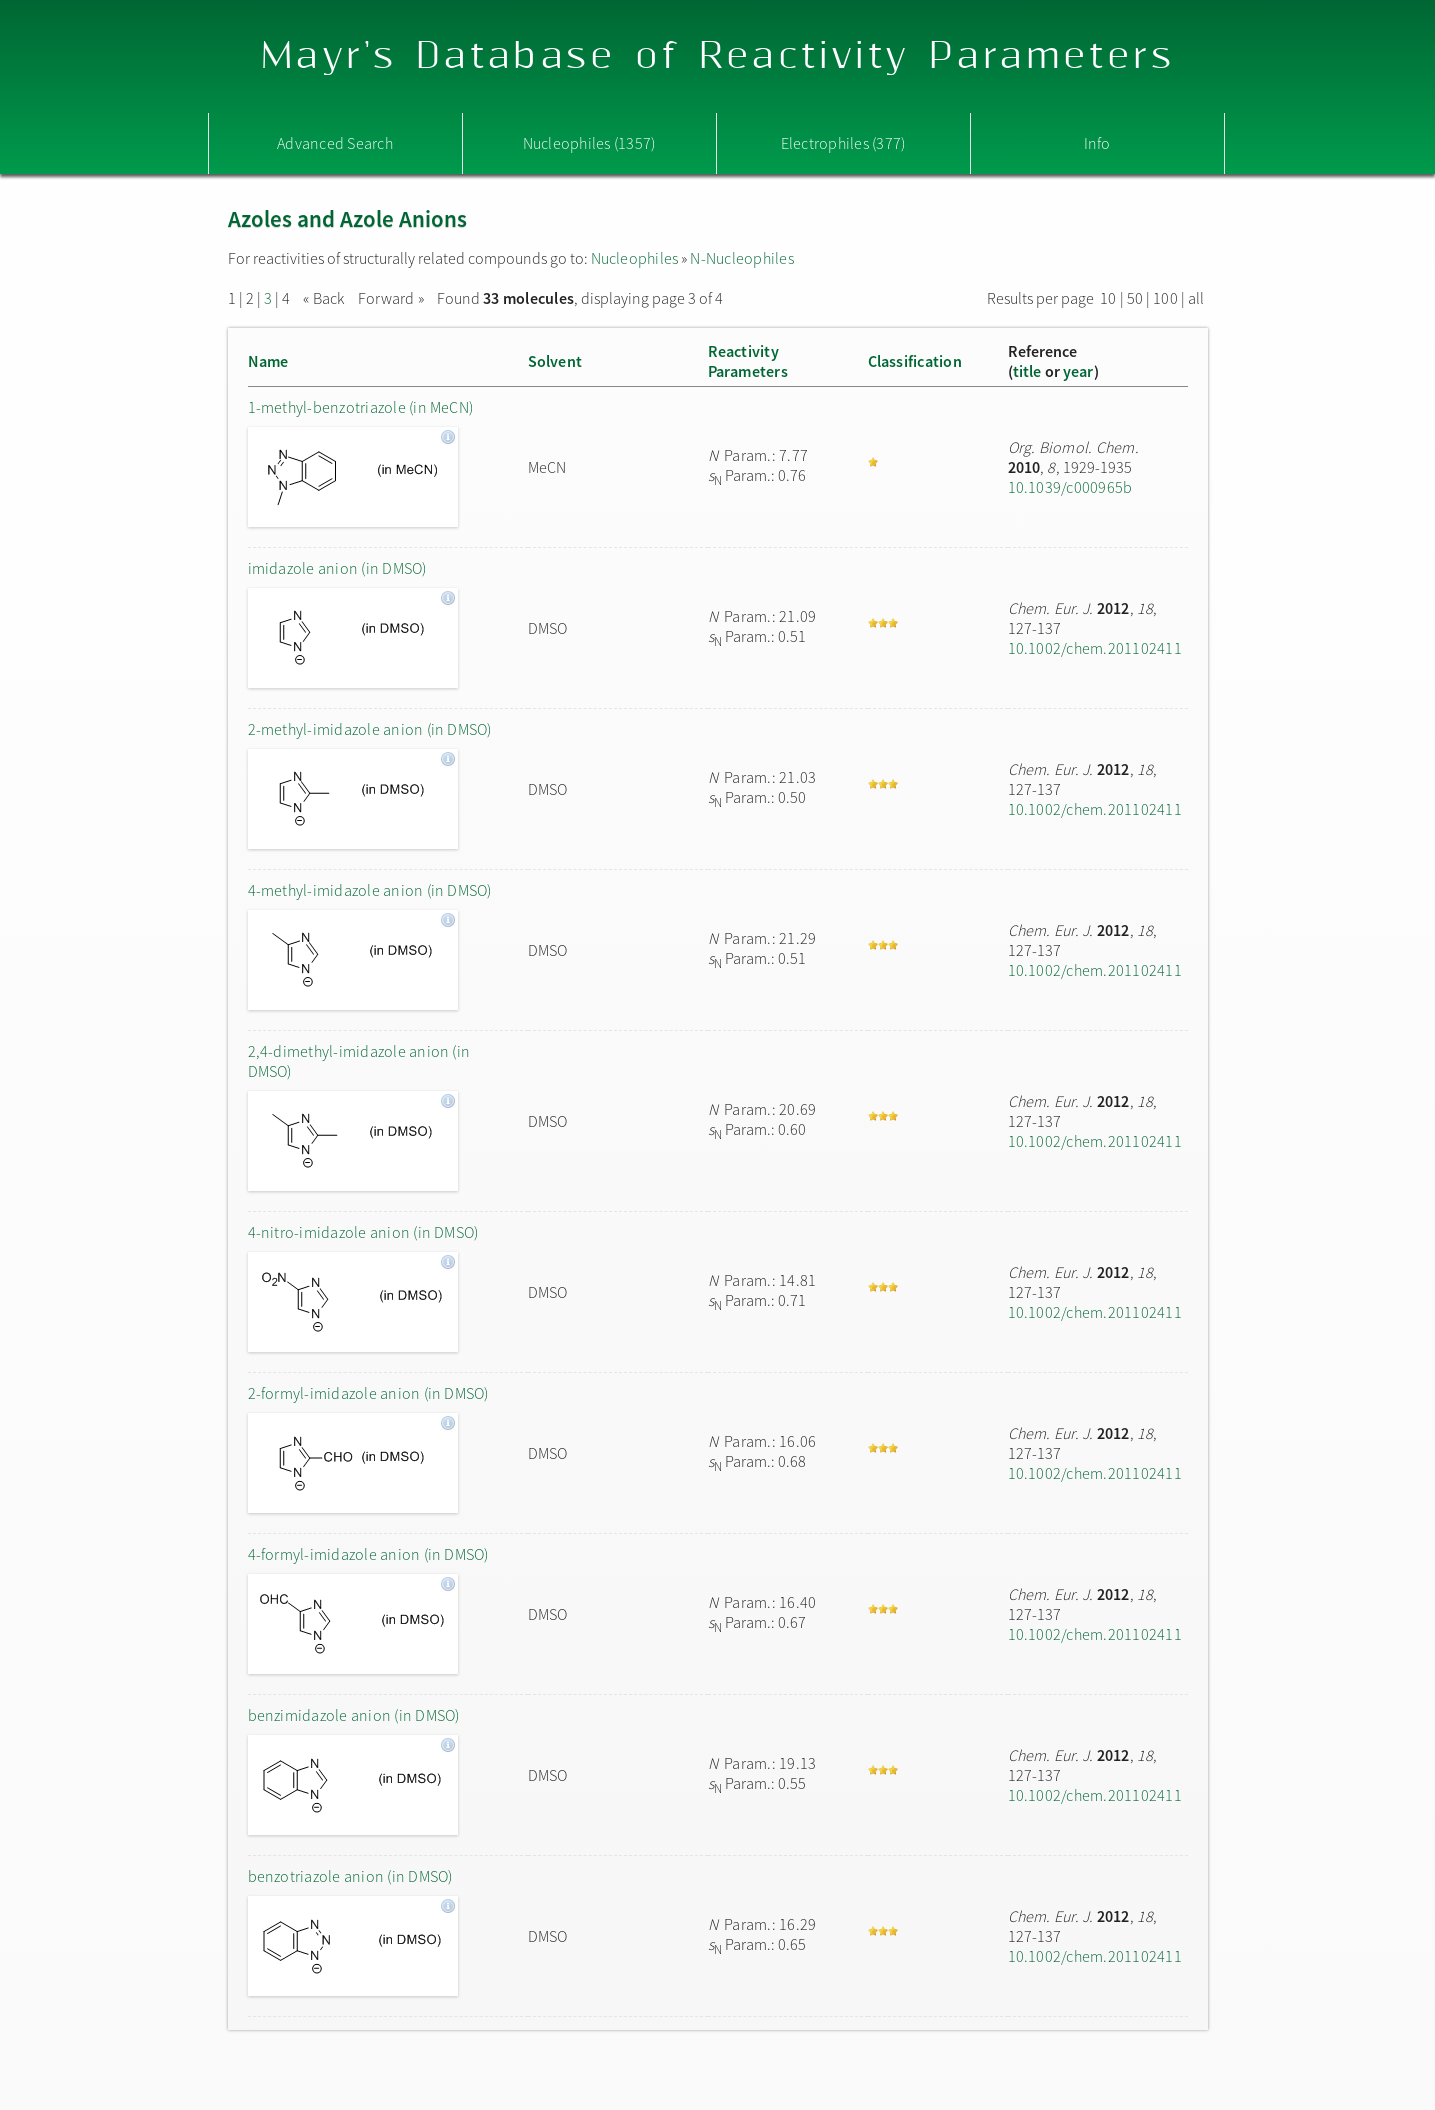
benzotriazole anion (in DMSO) (350, 1876)
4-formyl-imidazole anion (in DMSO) (368, 1554)
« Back (325, 298)
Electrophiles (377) (843, 143)
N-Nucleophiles (741, 258)
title (1027, 371)
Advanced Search (335, 143)
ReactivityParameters (748, 361)
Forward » (391, 298)
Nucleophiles (635, 258)
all (1196, 298)
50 (1135, 298)
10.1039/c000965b (1070, 487)
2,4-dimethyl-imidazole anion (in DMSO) (359, 1061)
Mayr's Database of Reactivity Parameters (717, 56)
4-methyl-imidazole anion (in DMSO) (370, 890)
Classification (915, 361)
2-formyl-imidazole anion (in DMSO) (368, 1393)
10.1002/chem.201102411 (1095, 648)
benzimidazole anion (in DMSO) (354, 1715)
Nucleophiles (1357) (589, 143)
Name (268, 361)
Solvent (555, 361)
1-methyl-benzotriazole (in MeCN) (361, 407)
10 (1108, 298)
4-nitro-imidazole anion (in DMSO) (363, 1232)
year (1078, 371)
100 (1165, 298)
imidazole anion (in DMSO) (337, 568)
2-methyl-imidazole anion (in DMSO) (370, 729)
